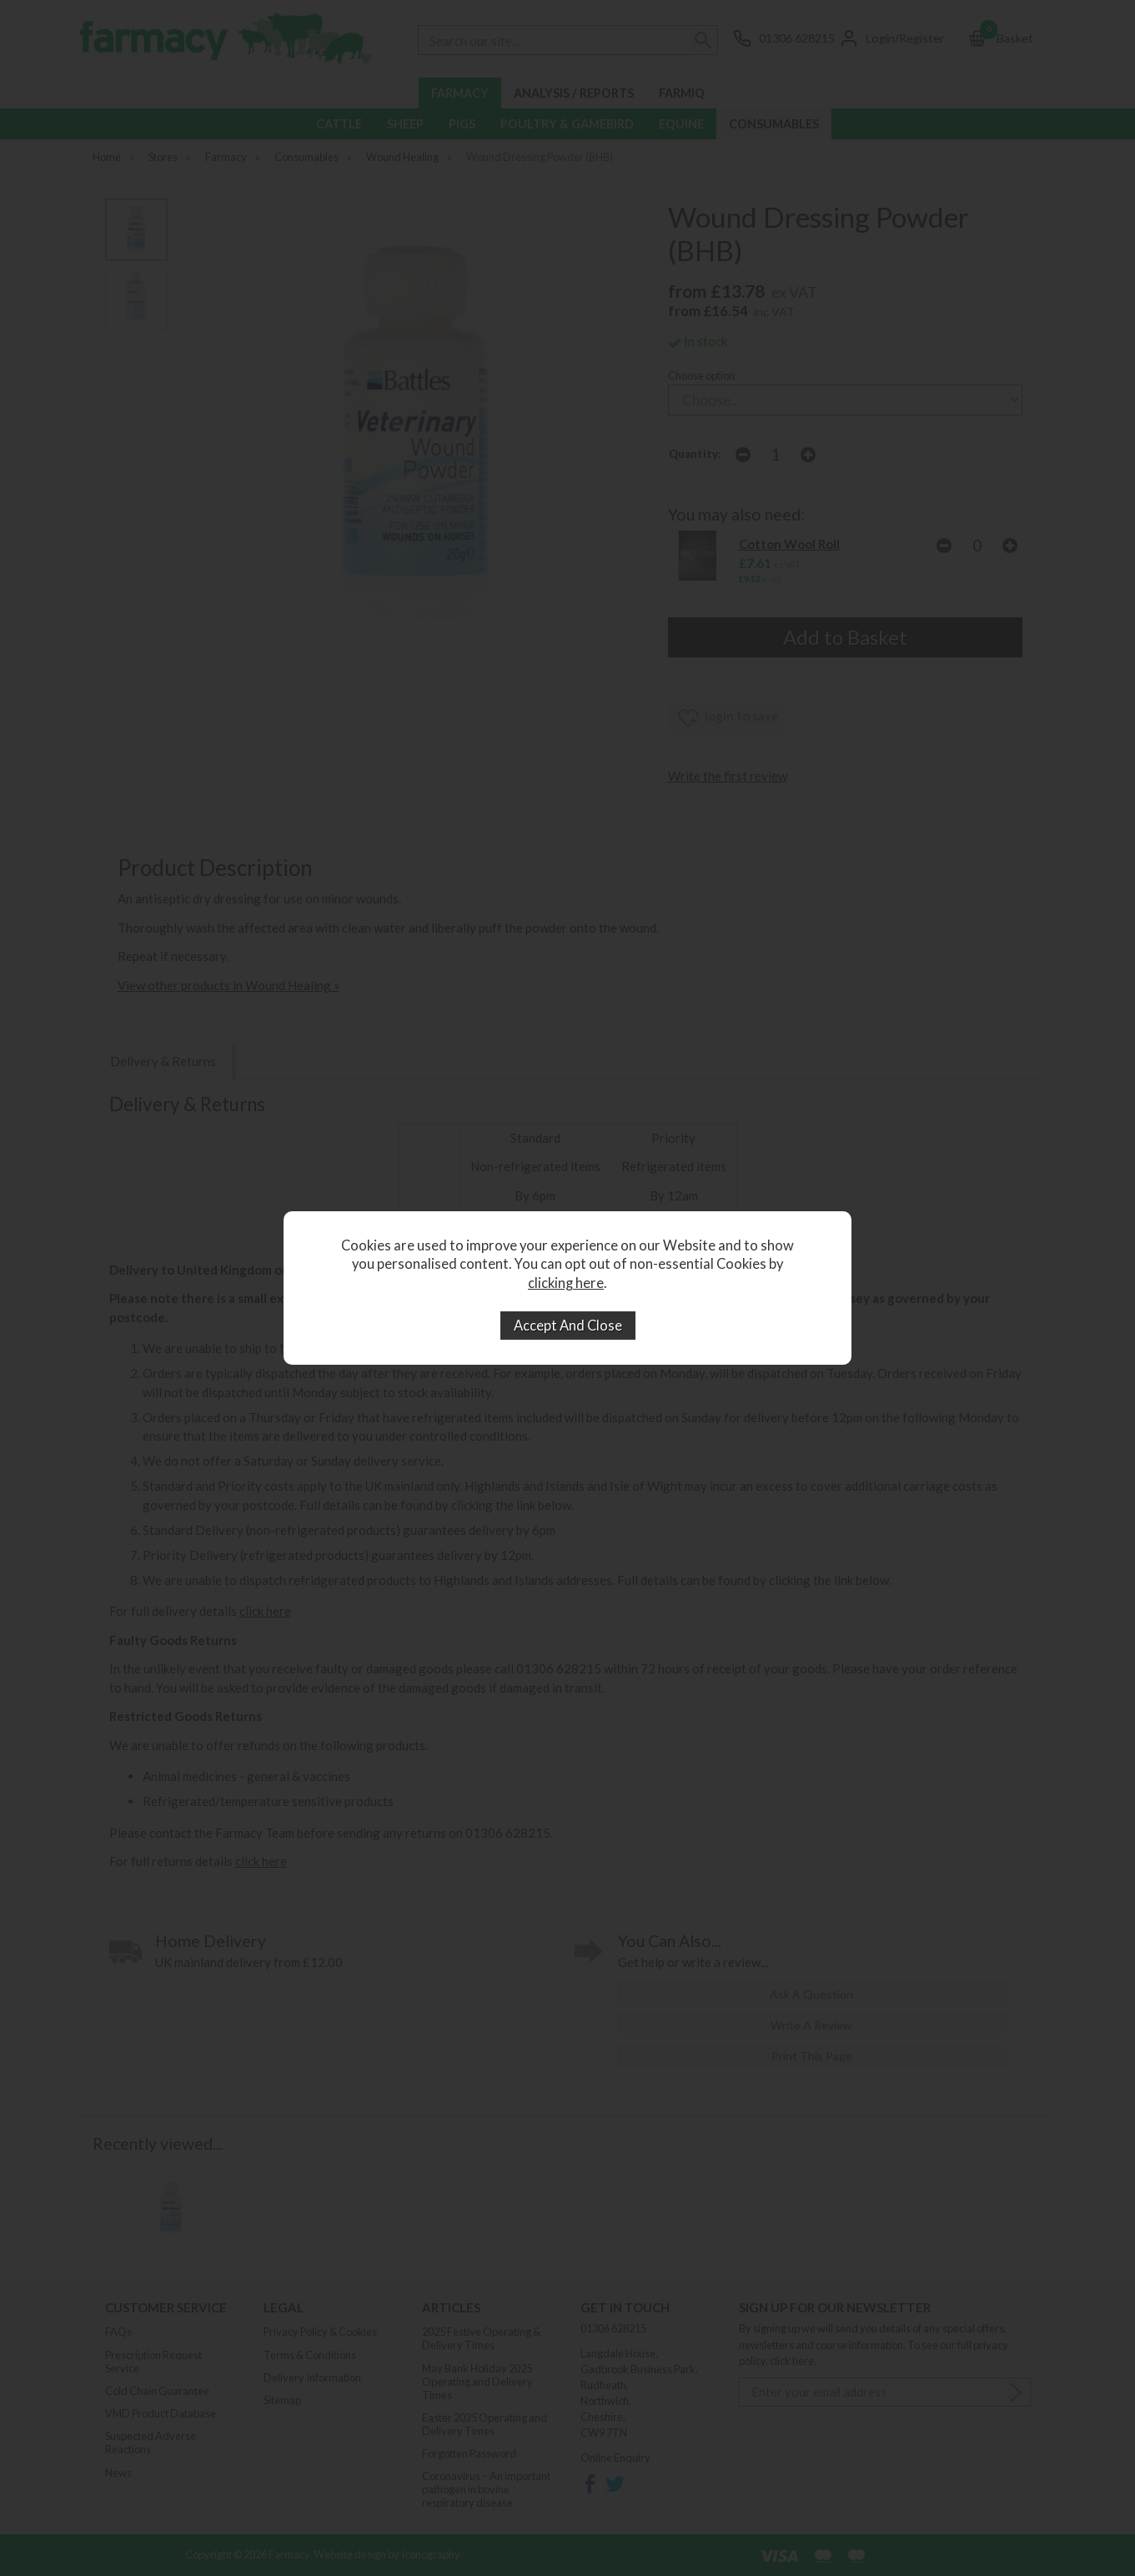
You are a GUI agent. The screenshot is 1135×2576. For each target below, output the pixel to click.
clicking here (566, 1283)
